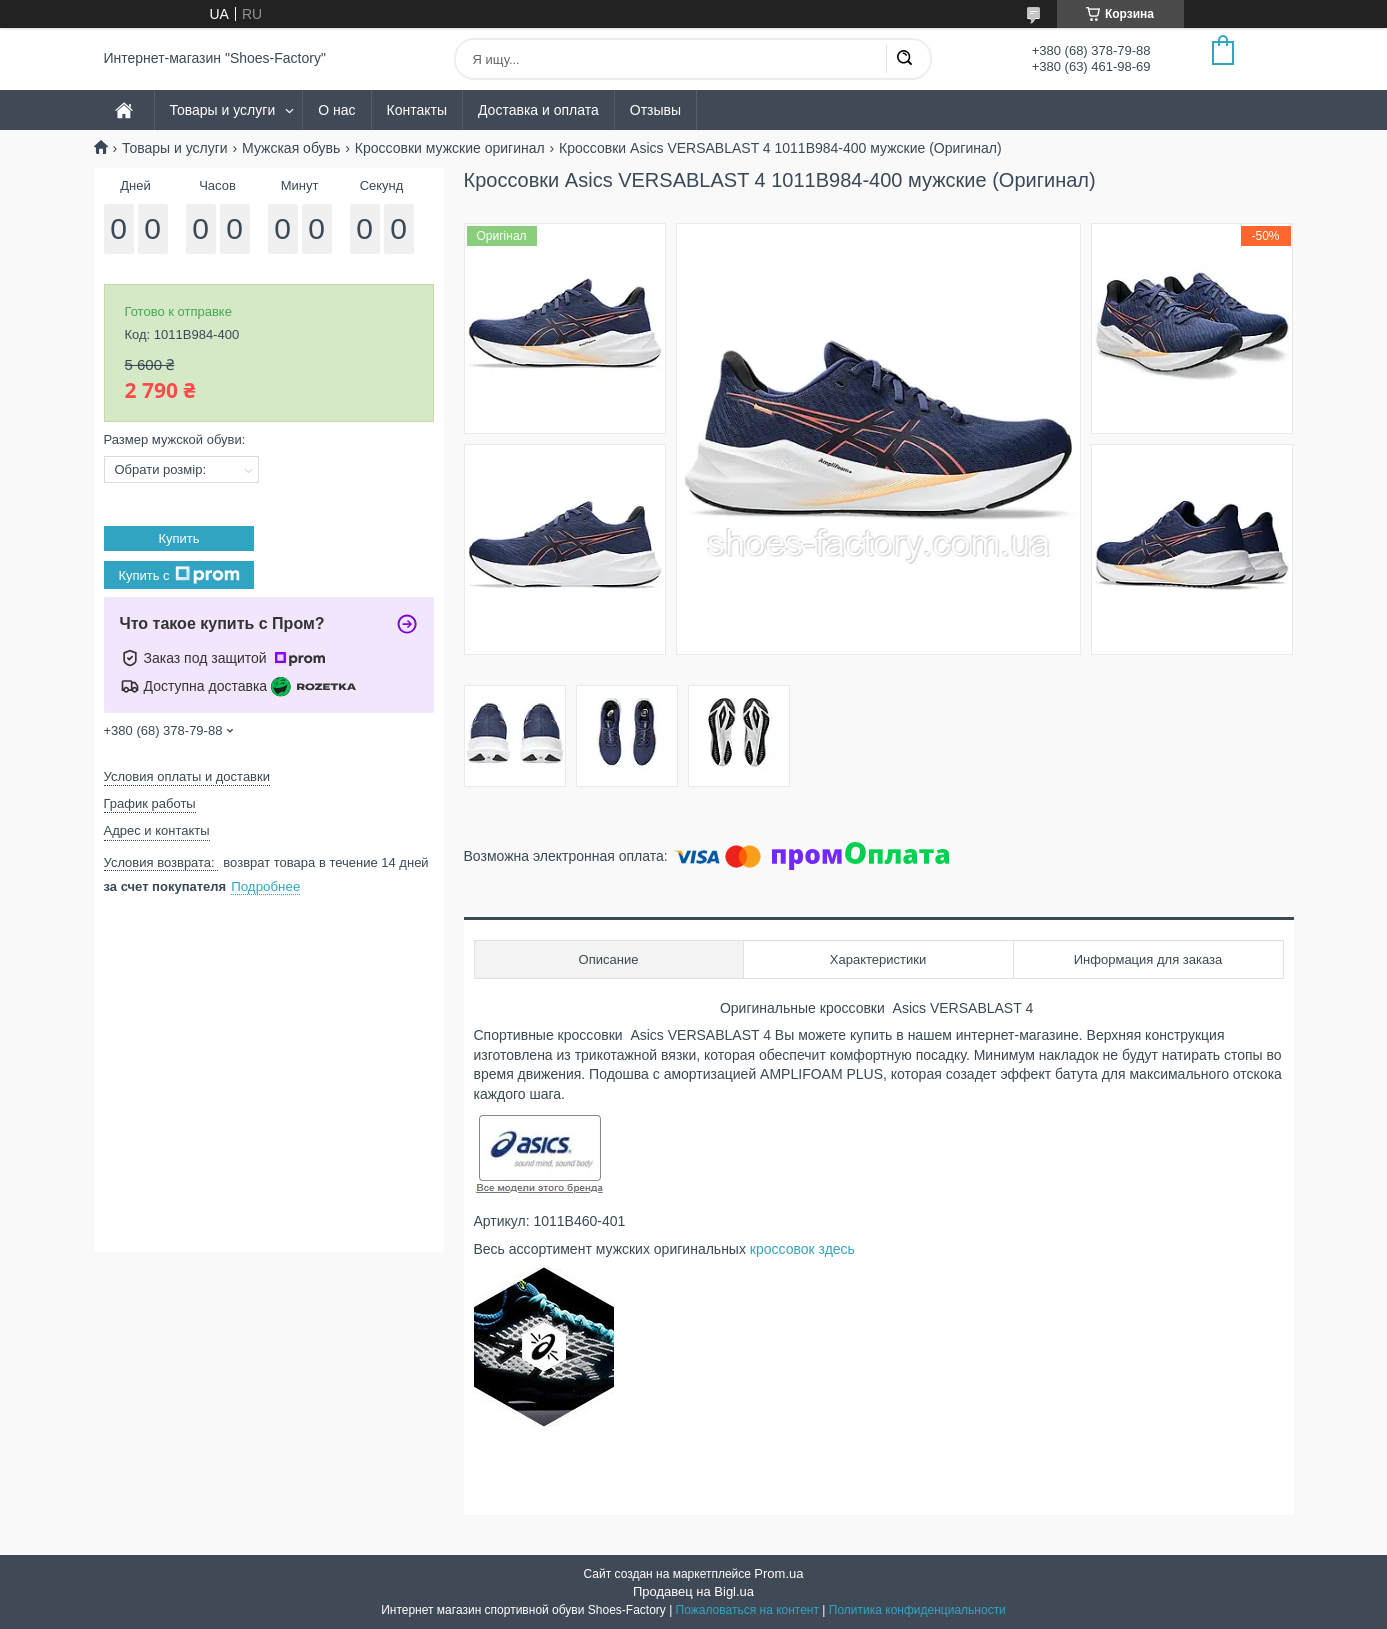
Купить (178, 538)
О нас (336, 110)
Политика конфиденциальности (917, 1610)
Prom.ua (778, 1573)
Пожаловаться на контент (747, 1610)
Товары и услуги (223, 110)
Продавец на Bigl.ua (693, 1591)
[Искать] (904, 59)
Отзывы (655, 110)
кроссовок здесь (804, 1249)
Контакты (417, 110)
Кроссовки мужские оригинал (450, 148)
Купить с (178, 575)
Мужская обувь (291, 148)
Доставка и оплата (538, 110)
